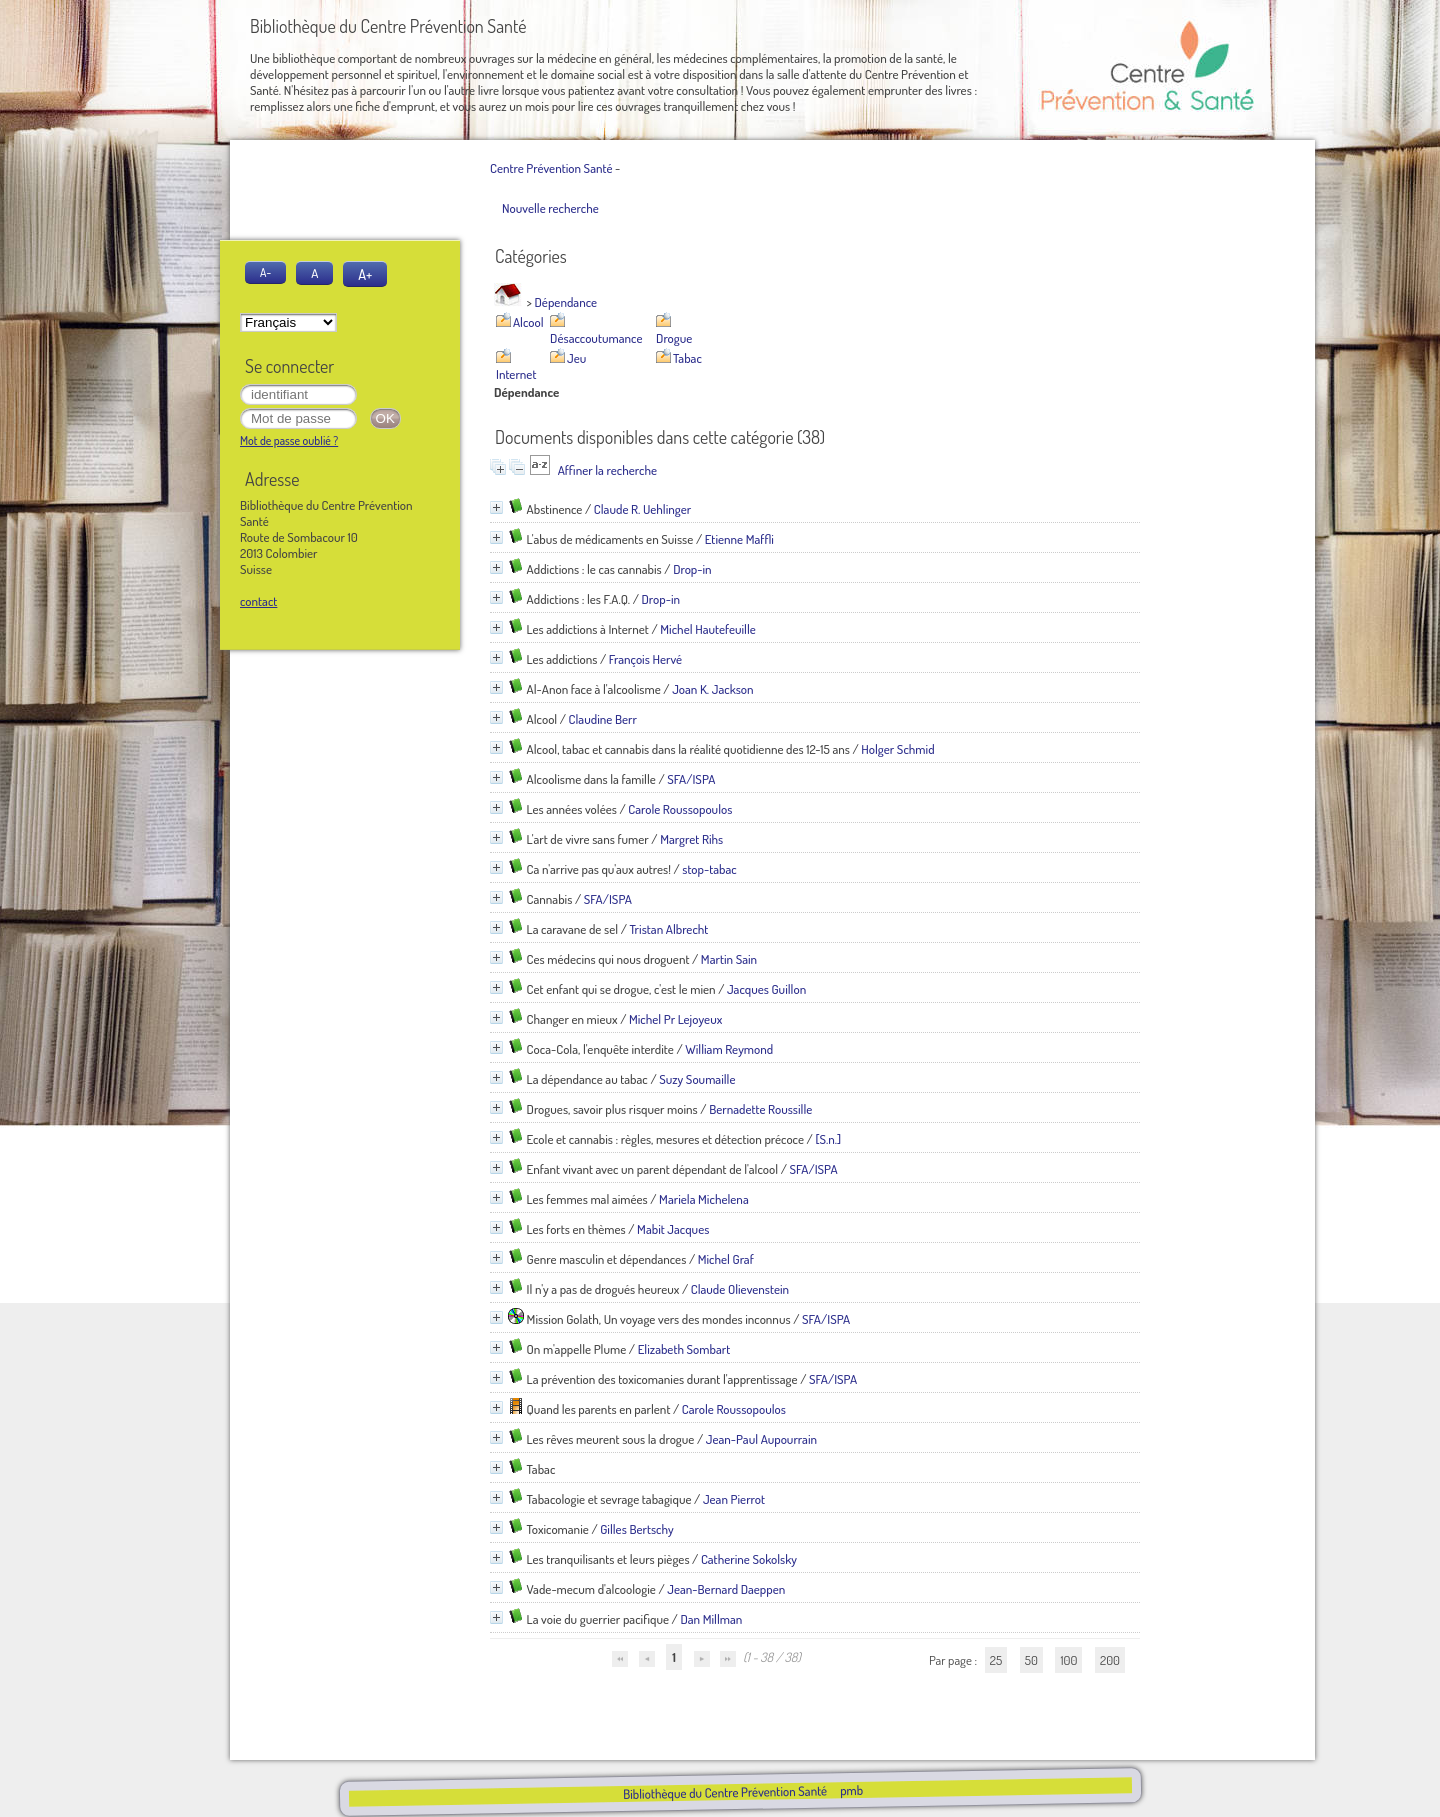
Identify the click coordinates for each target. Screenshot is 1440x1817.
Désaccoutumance (596, 338)
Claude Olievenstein (740, 1289)
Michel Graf (726, 1259)
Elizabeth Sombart (684, 1349)
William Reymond (729, 1049)
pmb (850, 1790)
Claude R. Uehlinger (642, 509)
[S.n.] (828, 1139)
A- (265, 272)
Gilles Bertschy (636, 1529)
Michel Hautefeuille (708, 629)
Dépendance (566, 302)
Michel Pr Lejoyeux (675, 1019)
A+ (365, 274)
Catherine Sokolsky (749, 1559)
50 (1031, 1660)
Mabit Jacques (673, 1229)
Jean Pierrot (734, 1499)
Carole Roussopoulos (680, 809)
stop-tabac (709, 869)
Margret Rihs (691, 839)
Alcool (528, 322)
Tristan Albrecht (668, 929)
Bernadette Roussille (760, 1109)
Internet (516, 374)
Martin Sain (729, 959)
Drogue (674, 338)
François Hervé (645, 659)
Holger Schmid (897, 749)
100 (1068, 1660)
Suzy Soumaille (697, 1079)
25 (996, 1660)
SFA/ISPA (691, 779)
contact (258, 601)
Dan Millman (711, 1619)
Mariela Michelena (704, 1199)
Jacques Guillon (766, 989)
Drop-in (692, 569)
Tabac (687, 358)
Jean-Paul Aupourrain (761, 1439)
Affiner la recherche (607, 470)
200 (1110, 1660)
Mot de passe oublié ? (289, 440)
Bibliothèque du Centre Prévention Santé (724, 1792)
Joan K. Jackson (712, 689)
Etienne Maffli (739, 539)
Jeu (576, 358)
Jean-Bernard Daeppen (726, 1589)
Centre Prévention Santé (551, 168)
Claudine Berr (603, 719)
